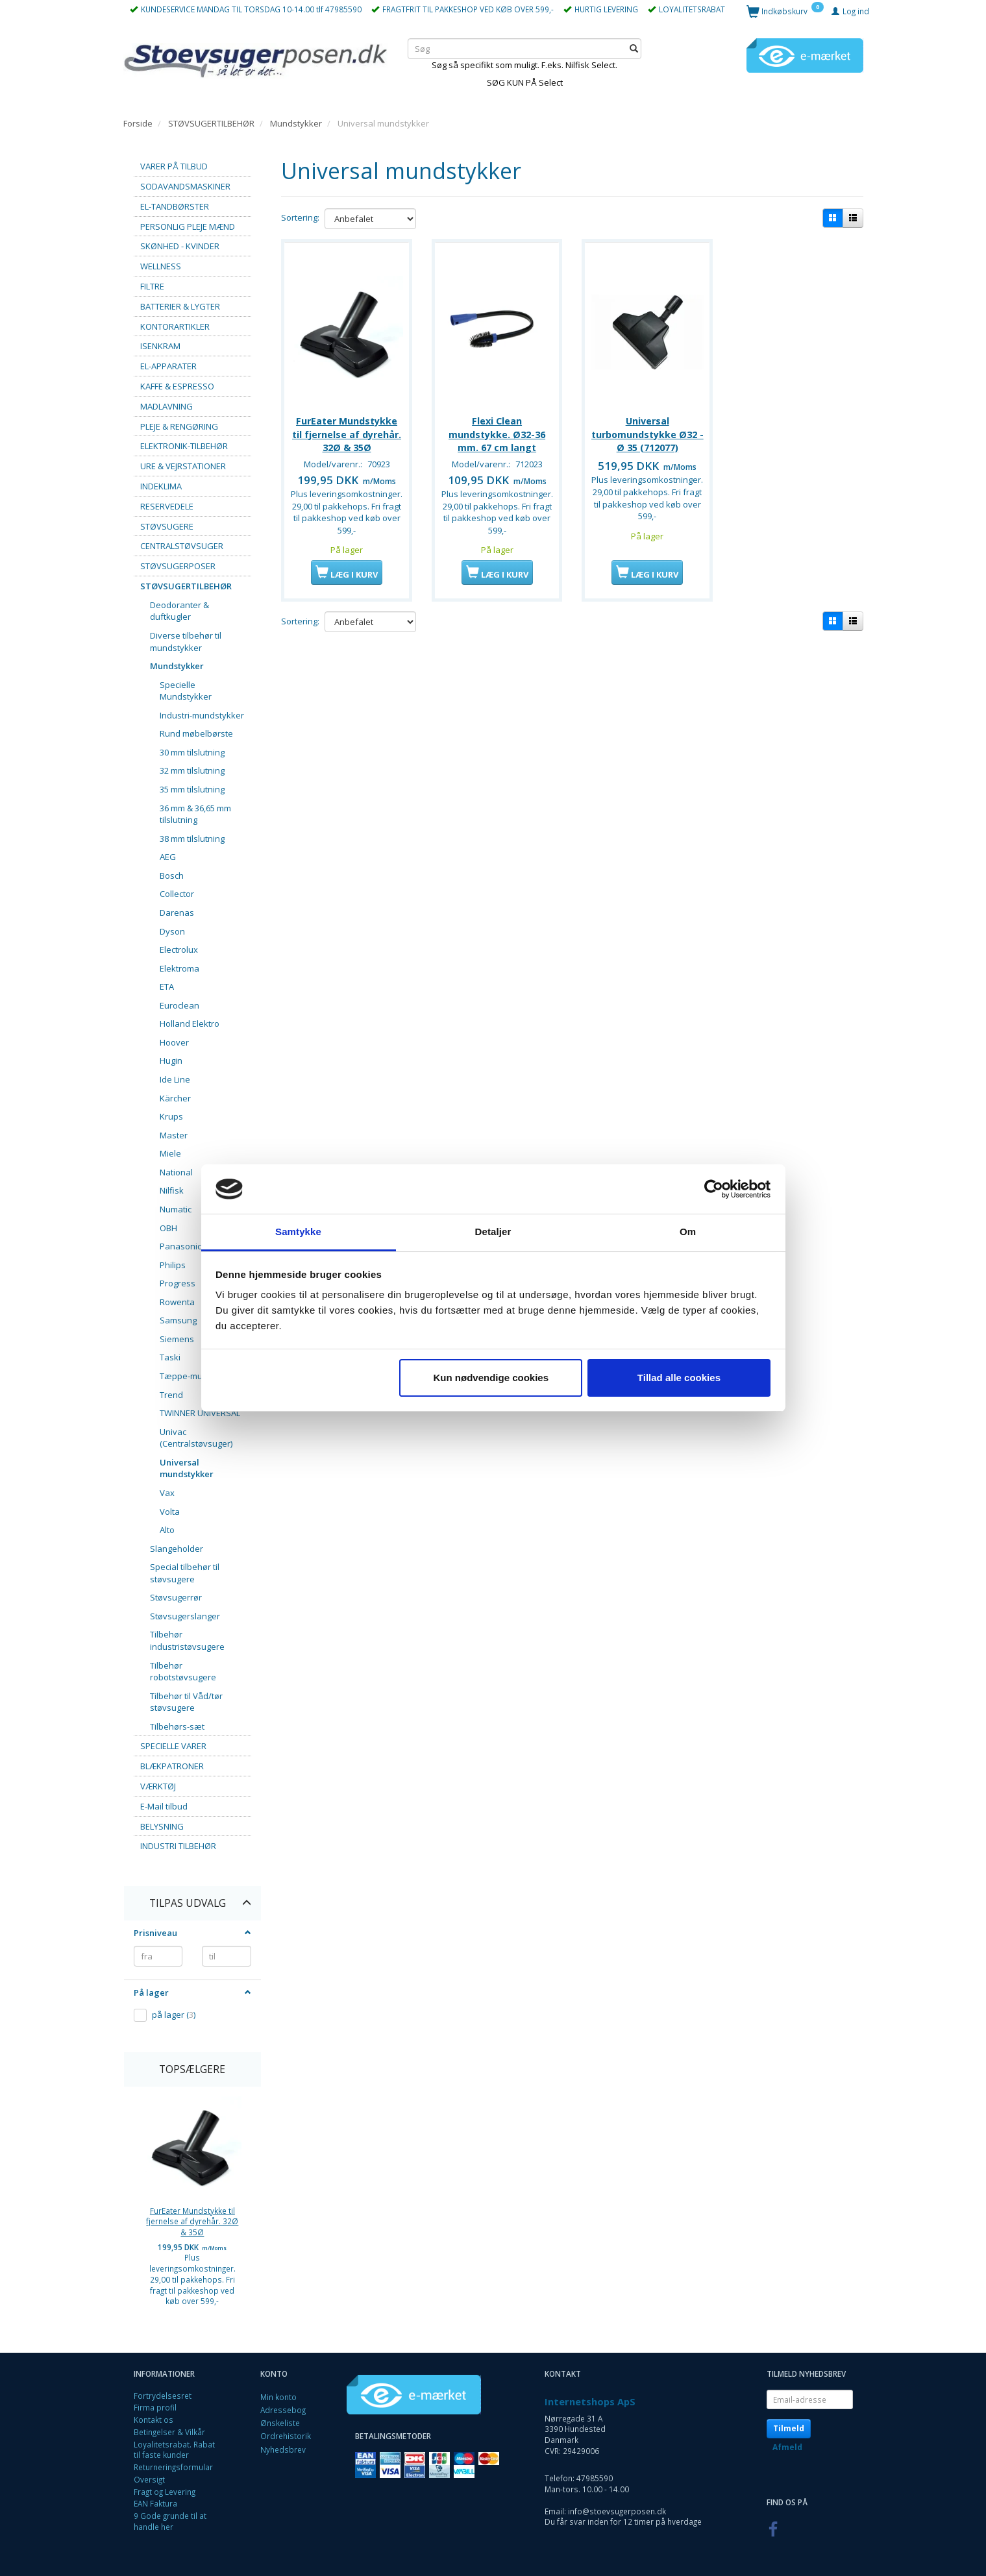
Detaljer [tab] (493, 1231)
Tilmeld (788, 2428)
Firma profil (155, 2407)
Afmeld (787, 2447)
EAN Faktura (155, 2503)
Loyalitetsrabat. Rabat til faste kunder (174, 2449)
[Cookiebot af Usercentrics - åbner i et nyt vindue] (713, 1189)
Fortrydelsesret (162, 2395)
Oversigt (149, 2479)
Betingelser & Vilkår (169, 2432)
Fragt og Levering (164, 2491)
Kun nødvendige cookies (491, 1377)
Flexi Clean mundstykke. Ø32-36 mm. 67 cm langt (497, 431)
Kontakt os (153, 2419)
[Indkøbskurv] (785, 10)
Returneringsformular (173, 2467)
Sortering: (300, 217)
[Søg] (634, 48)
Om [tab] (688, 1231)
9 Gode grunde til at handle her (170, 2521)
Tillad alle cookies (679, 1377)
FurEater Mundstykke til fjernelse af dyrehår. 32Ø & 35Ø (192, 2221)
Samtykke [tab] (298, 1231)
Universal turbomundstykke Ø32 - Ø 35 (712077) (647, 431)
